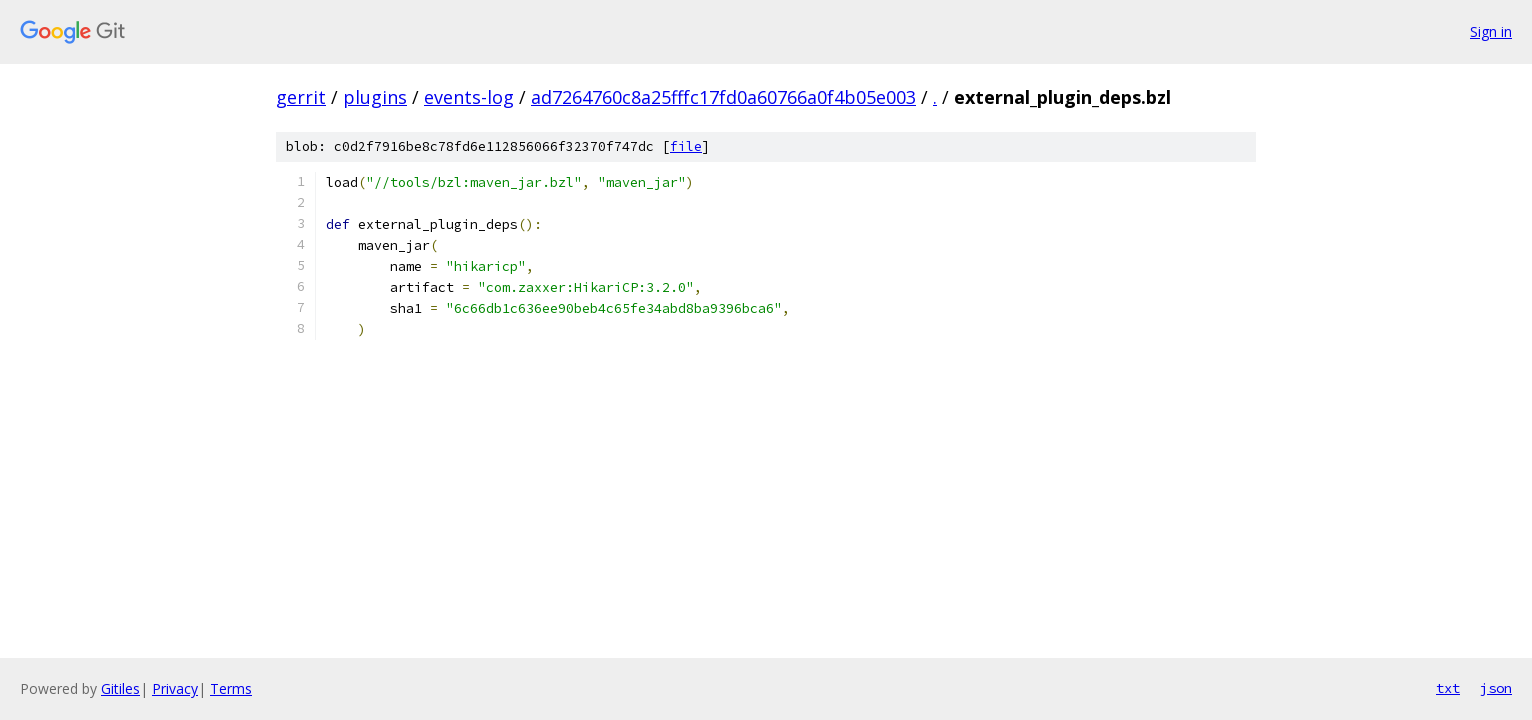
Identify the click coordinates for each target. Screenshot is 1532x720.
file (686, 146)
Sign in (1491, 31)
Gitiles (120, 688)
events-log (469, 97)
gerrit (301, 97)
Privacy (175, 688)
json (1496, 688)
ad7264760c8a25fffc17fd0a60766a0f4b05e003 (723, 97)
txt (1448, 688)
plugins (375, 97)
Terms (231, 688)
